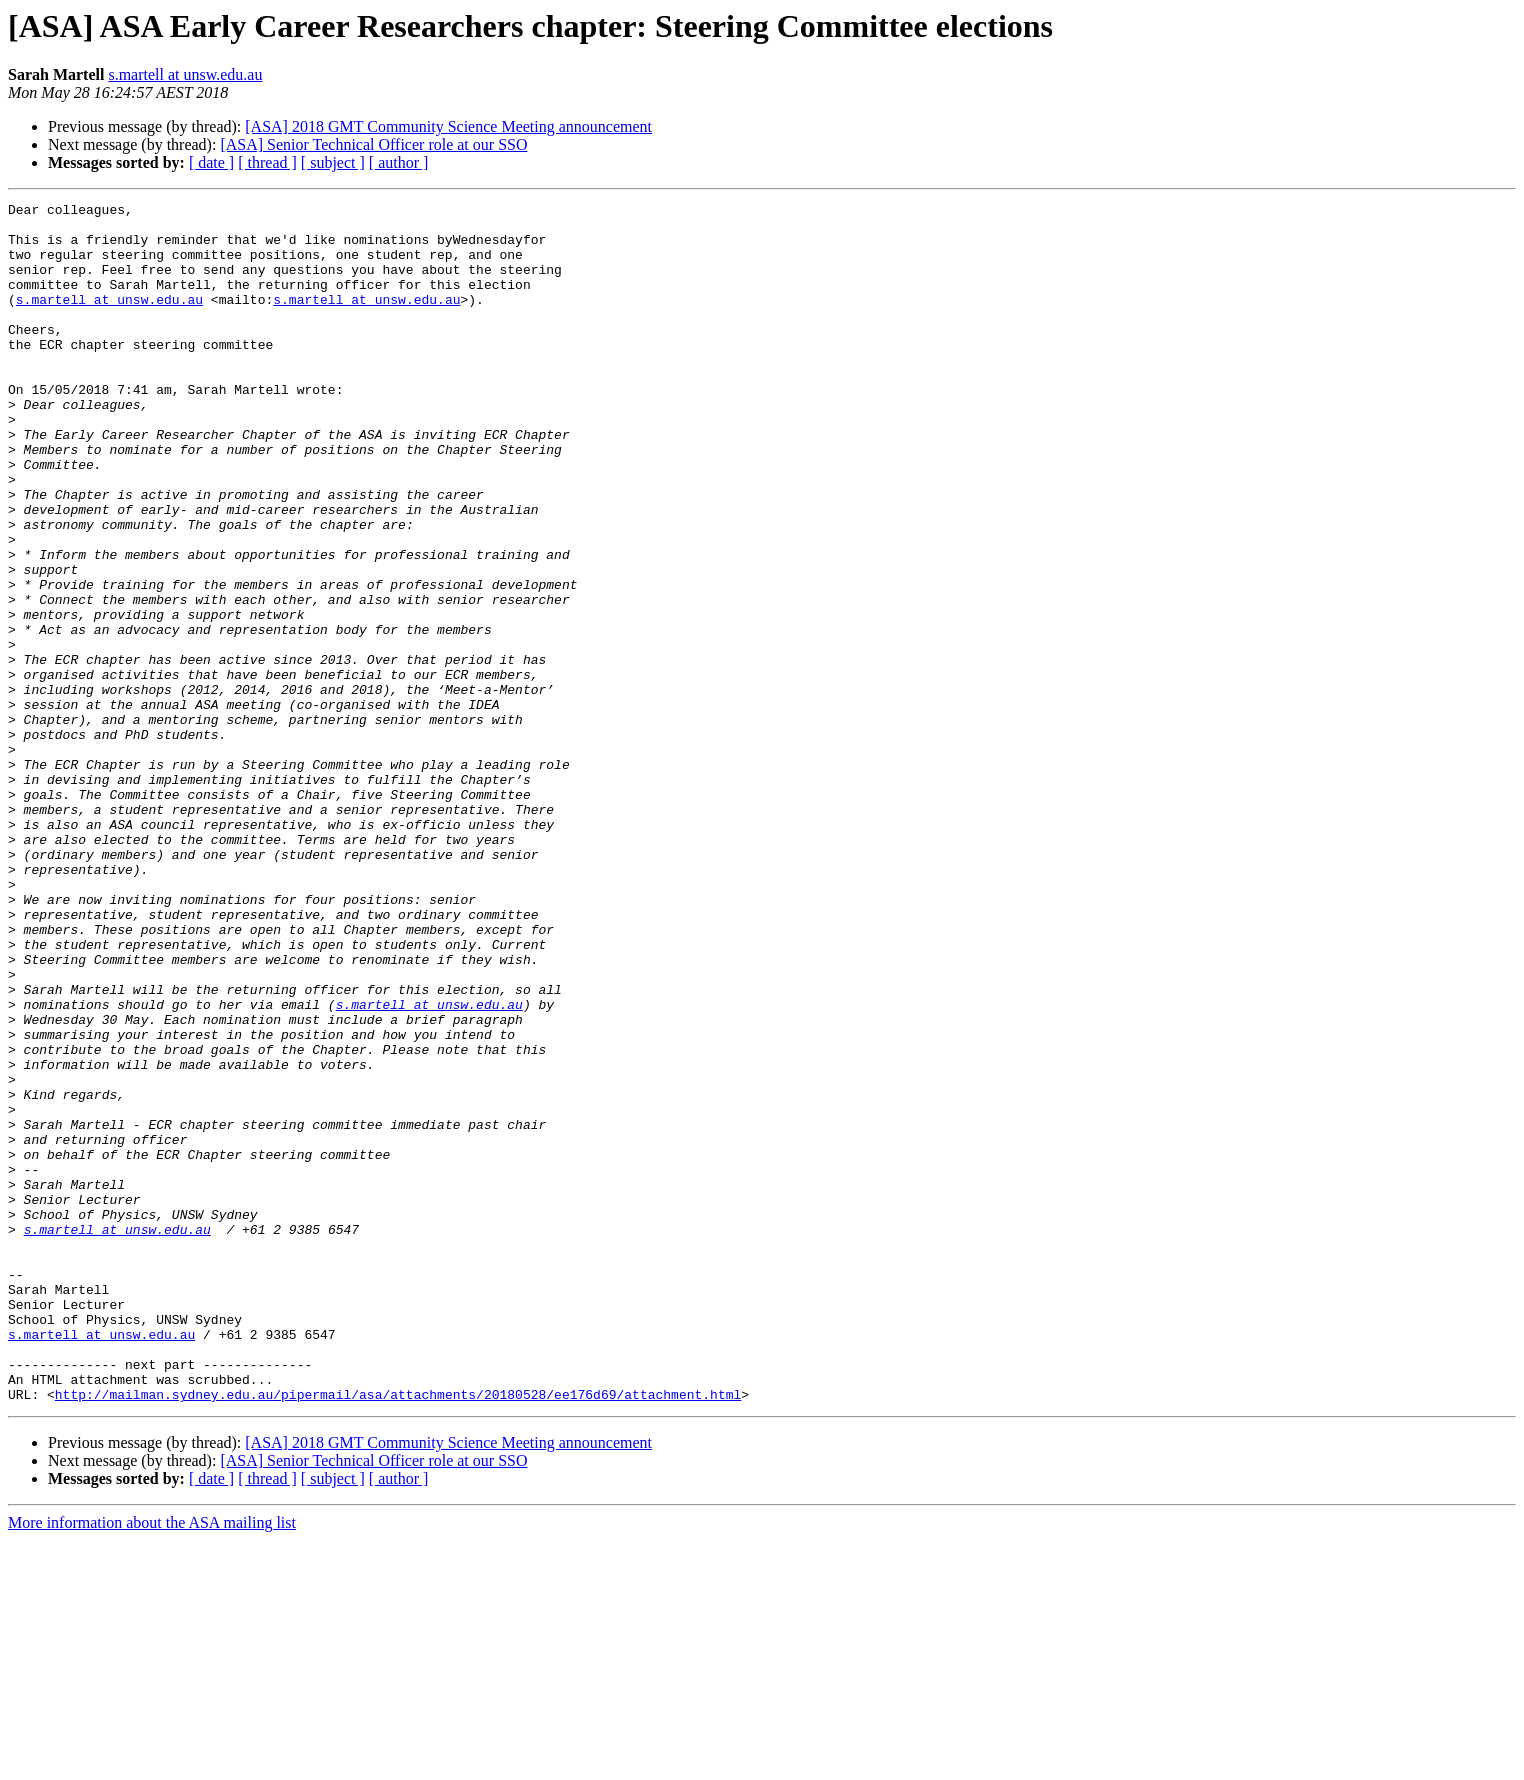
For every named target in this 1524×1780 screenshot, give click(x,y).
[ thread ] (267, 162)
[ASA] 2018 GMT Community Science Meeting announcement (448, 126)
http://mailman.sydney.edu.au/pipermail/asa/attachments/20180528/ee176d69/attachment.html (398, 1634)
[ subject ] (333, 162)
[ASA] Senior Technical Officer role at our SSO (373, 144)
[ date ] (211, 162)
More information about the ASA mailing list (152, 1762)
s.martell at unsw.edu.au (185, 74)
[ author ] (399, 162)
